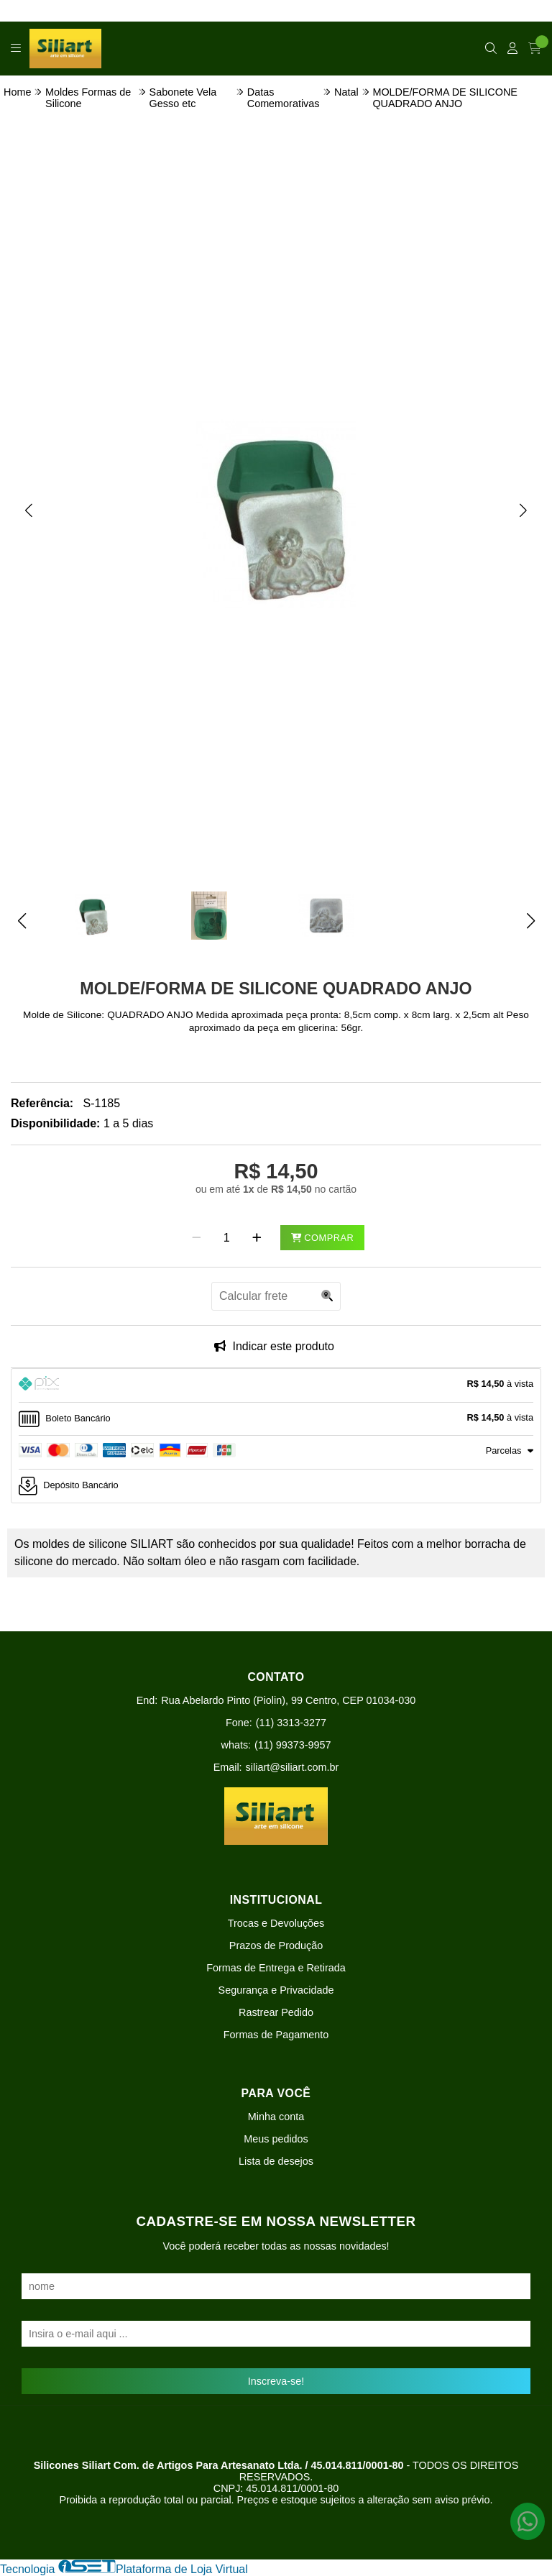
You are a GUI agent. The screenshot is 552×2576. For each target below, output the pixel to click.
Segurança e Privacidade (276, 1990)
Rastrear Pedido (276, 2012)
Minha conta (276, 2116)
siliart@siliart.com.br (292, 1767)
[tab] (276, 1385)
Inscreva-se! (276, 2381)
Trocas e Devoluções (276, 1923)
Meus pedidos (276, 2139)
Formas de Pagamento (276, 2034)
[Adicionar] (257, 1238)
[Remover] (197, 1238)
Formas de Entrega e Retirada (276, 1968)
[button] (29, 510)
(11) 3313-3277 (291, 1722)
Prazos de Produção (276, 1945)
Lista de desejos (276, 2161)
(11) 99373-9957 (292, 1745)
